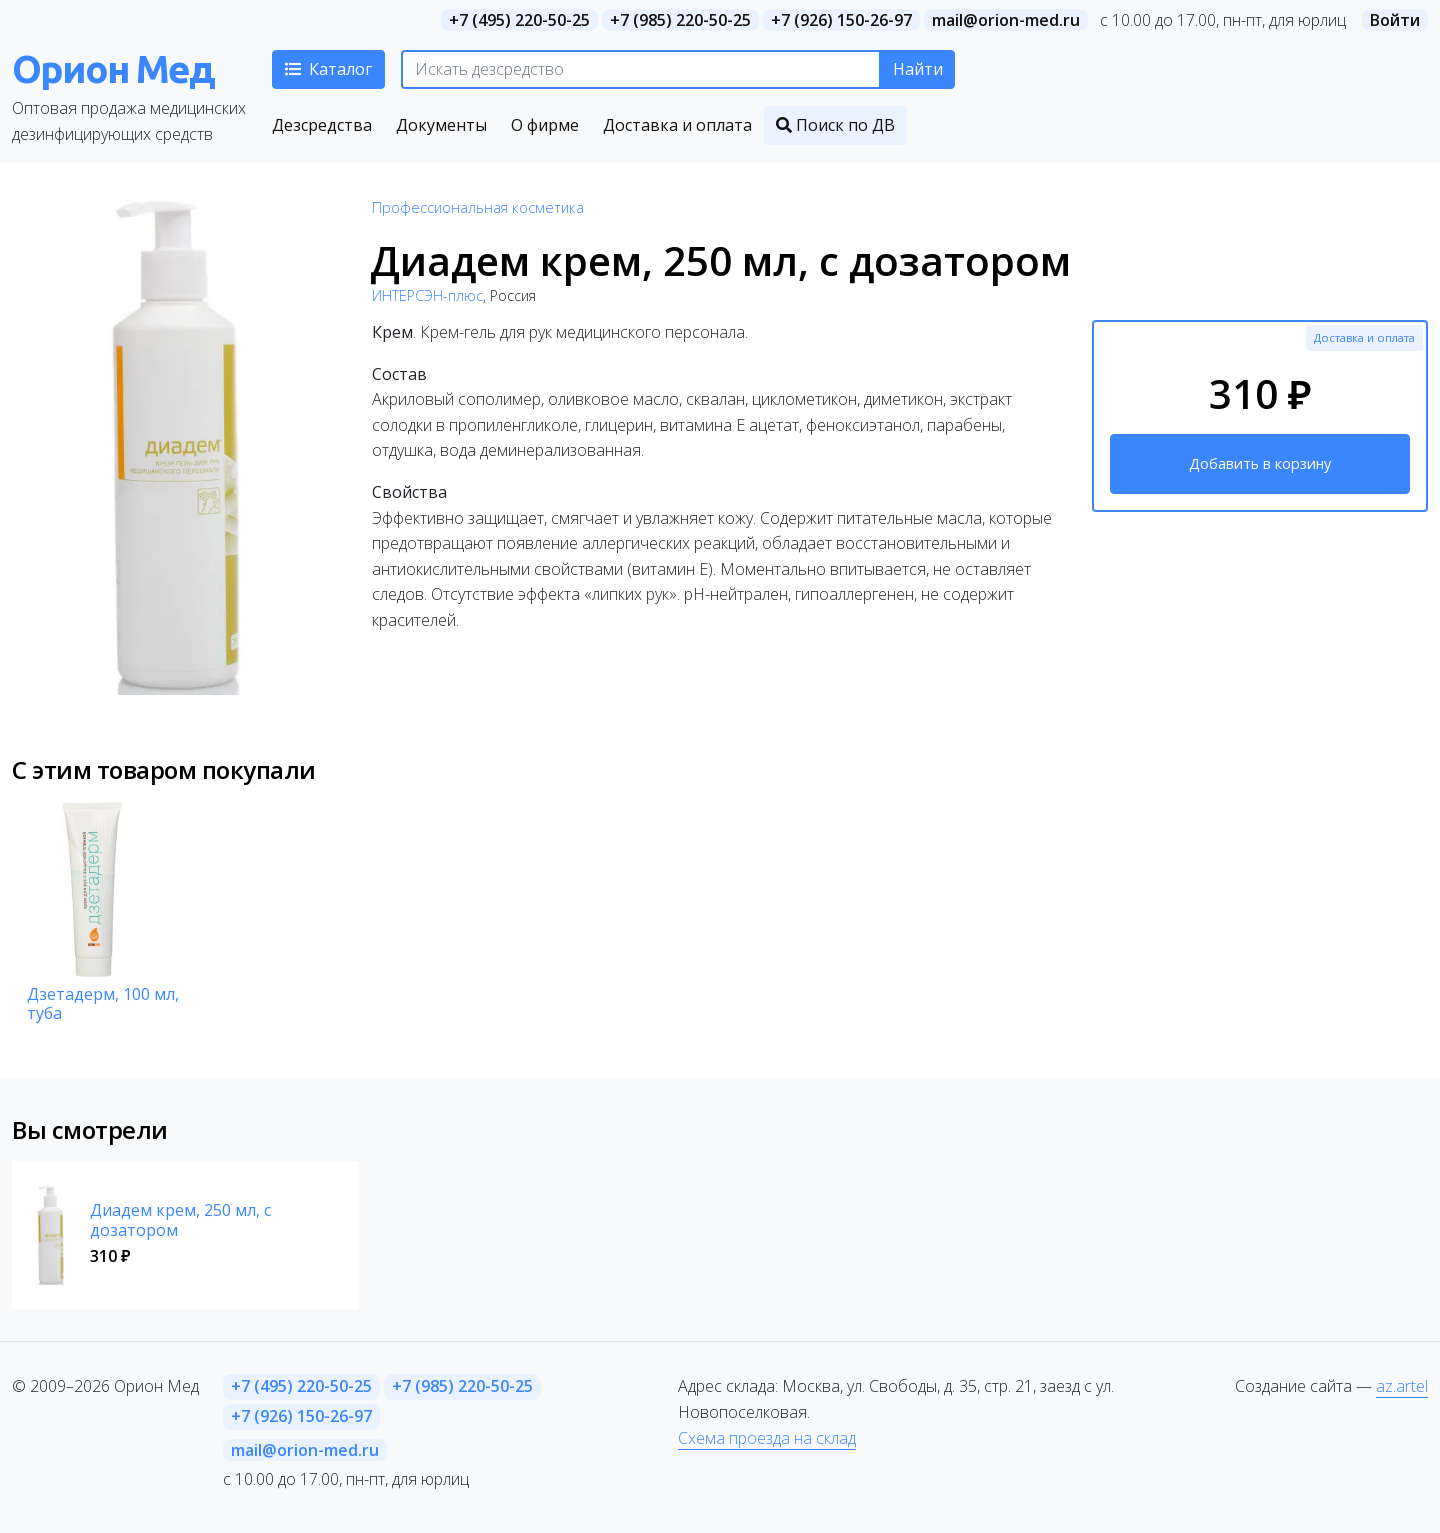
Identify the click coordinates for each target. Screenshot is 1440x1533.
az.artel (1402, 1386)
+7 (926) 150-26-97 (841, 20)
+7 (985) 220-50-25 (680, 20)
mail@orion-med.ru (1006, 20)
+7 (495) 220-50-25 (519, 20)
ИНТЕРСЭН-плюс (427, 295)
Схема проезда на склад (767, 1438)
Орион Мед (113, 68)
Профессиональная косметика (478, 207)
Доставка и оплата (1364, 337)
